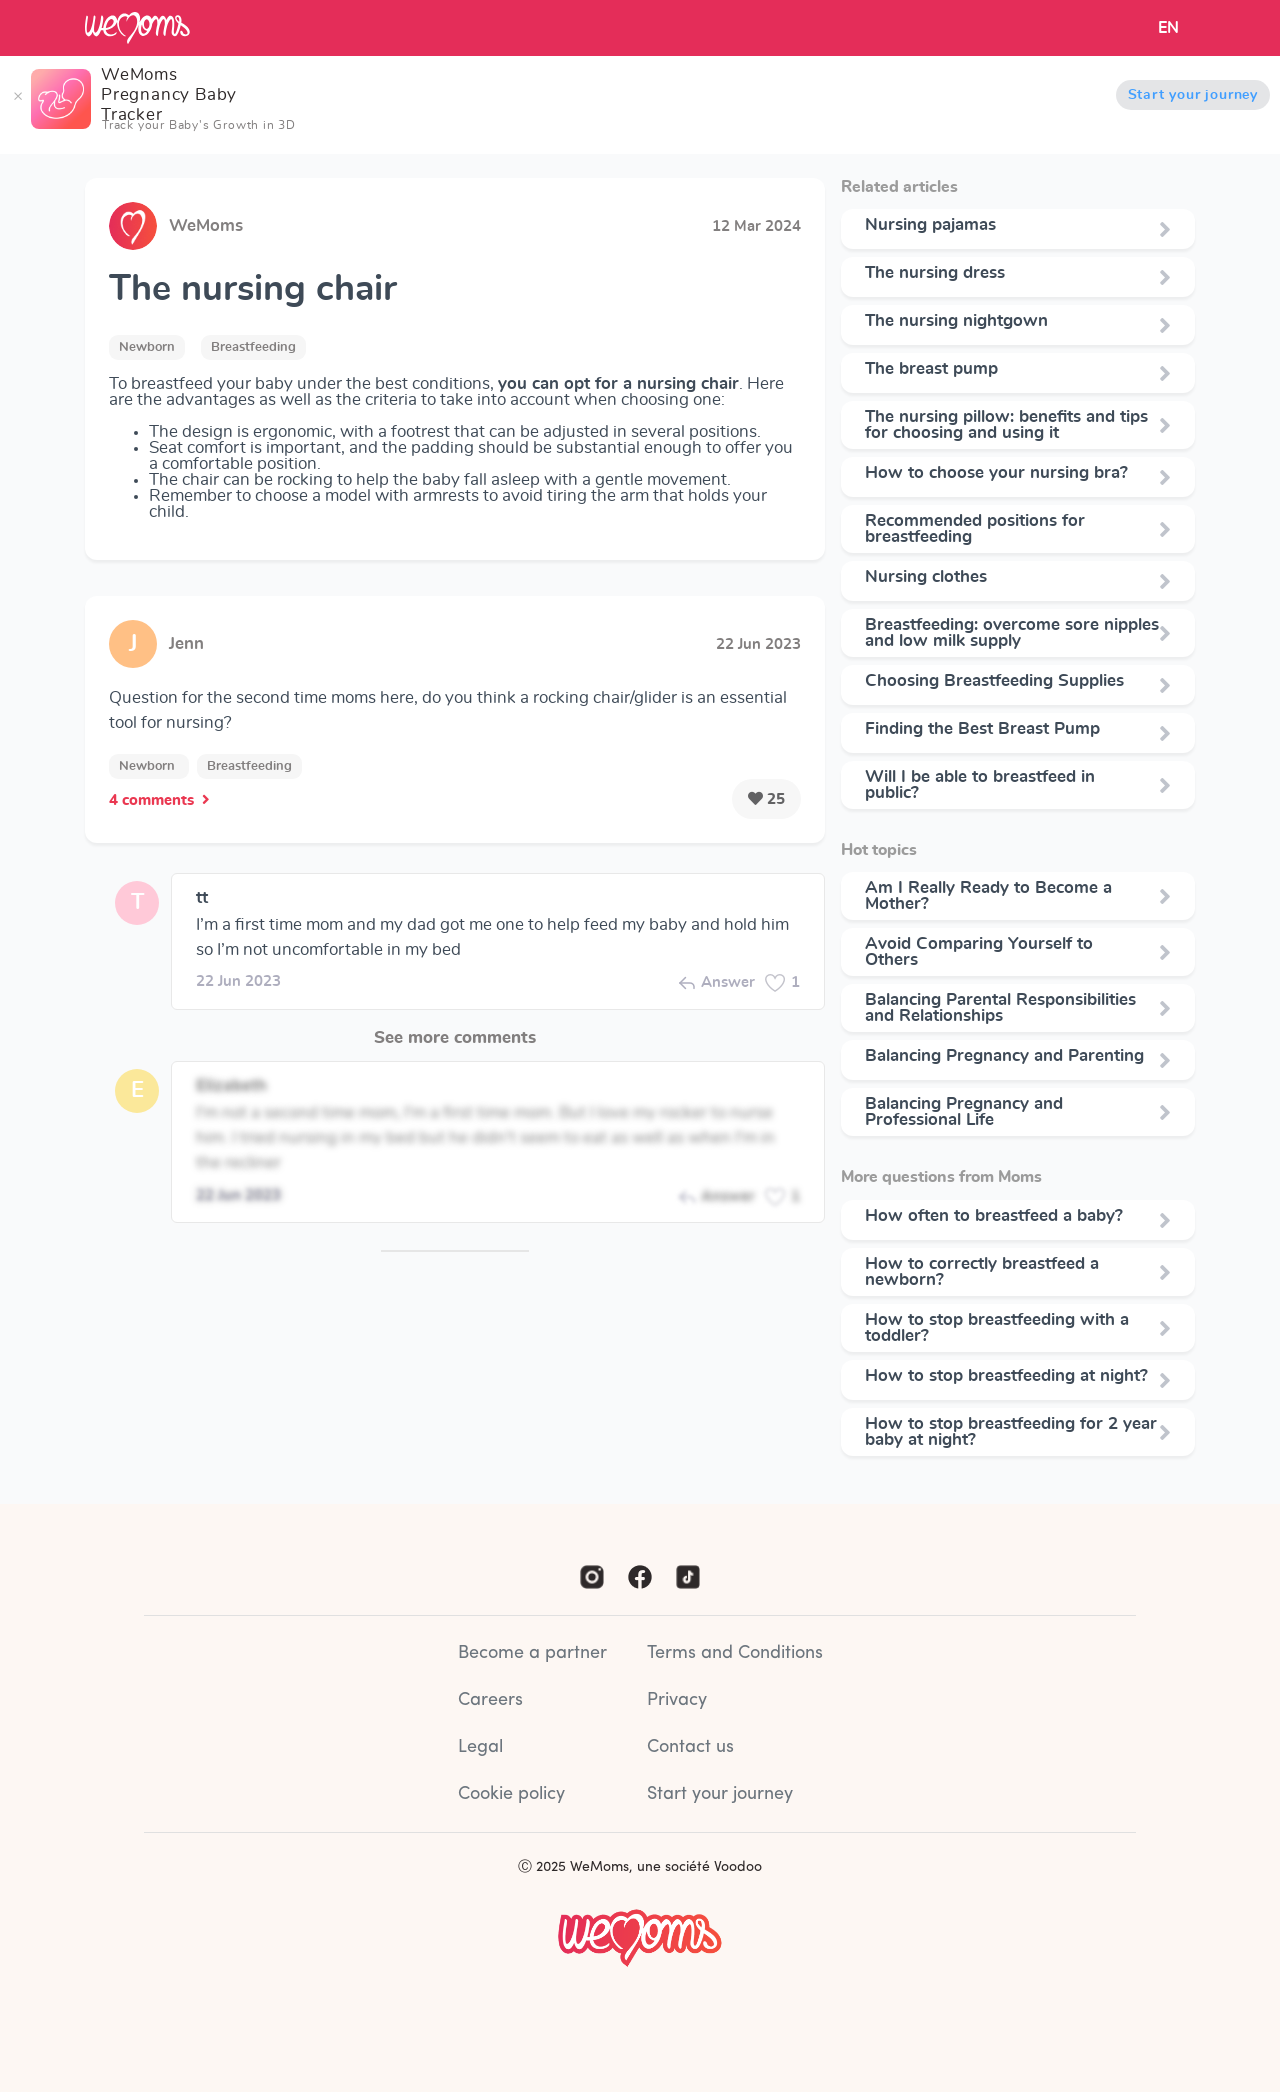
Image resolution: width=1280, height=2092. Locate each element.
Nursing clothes (926, 577)
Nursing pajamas (930, 225)
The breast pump (931, 369)
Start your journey (1193, 95)
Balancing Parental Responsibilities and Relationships (1000, 1008)
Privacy (677, 1700)
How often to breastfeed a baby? (994, 1216)
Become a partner (532, 1653)
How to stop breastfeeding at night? (1006, 1376)
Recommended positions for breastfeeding (975, 529)
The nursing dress (935, 273)
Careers (490, 1700)
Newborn (147, 347)
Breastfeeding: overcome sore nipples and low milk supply (1012, 633)
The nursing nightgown (956, 321)
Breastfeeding (253, 347)
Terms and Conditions (735, 1653)
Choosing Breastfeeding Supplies (994, 681)
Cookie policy (511, 1794)
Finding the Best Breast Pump (982, 729)
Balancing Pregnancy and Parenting (1004, 1056)
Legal (480, 1747)
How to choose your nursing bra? (996, 473)
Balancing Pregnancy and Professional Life (964, 1112)
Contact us (690, 1747)
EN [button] (1168, 28)
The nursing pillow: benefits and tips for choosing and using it (1006, 425)
